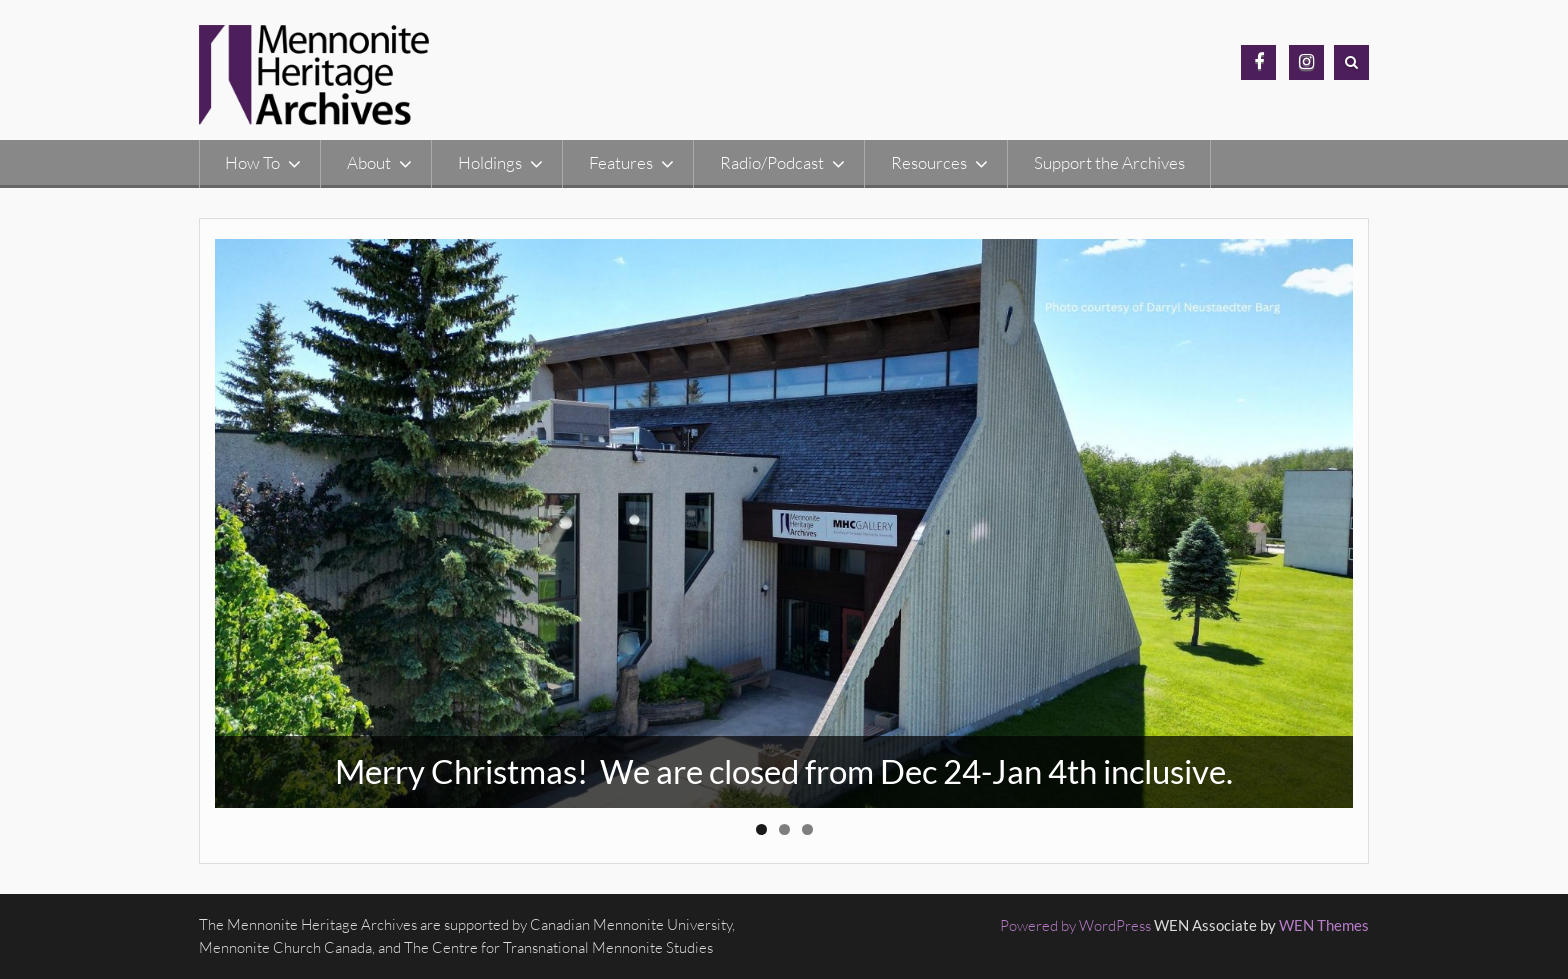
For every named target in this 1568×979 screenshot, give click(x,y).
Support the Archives (1109, 162)
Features (621, 162)
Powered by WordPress (1075, 925)
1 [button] (761, 829)
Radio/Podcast (772, 162)
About (369, 162)
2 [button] (784, 829)
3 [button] (807, 829)
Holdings (490, 162)
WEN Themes (1324, 925)
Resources (929, 162)
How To (252, 162)
